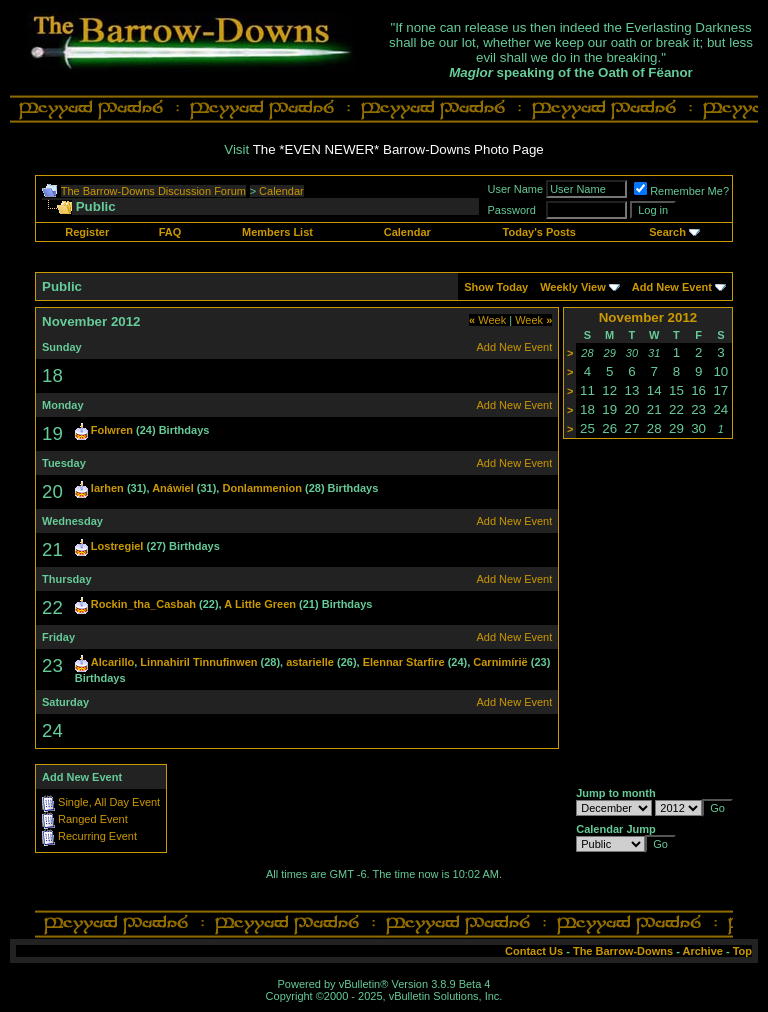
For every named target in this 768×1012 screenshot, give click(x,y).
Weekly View (573, 287)
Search (667, 232)
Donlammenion (261, 488)
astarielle (310, 662)
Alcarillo (112, 662)
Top (742, 951)
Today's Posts (539, 232)
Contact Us (534, 951)
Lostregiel (117, 546)
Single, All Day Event (109, 802)
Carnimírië (500, 662)
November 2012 (648, 317)
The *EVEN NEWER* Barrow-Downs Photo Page (398, 149)
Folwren (112, 430)
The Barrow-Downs (623, 951)
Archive (703, 951)
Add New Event (672, 287)
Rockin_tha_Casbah (143, 604)
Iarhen (107, 488)
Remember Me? (681, 191)
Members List (277, 232)
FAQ (170, 232)
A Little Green (260, 604)
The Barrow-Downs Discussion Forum (153, 191)
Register (87, 232)
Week (487, 320)
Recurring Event (97, 836)
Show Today (496, 287)
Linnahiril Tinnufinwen (198, 662)
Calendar (281, 191)
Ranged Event (93, 819)
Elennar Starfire (404, 662)
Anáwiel (173, 488)
